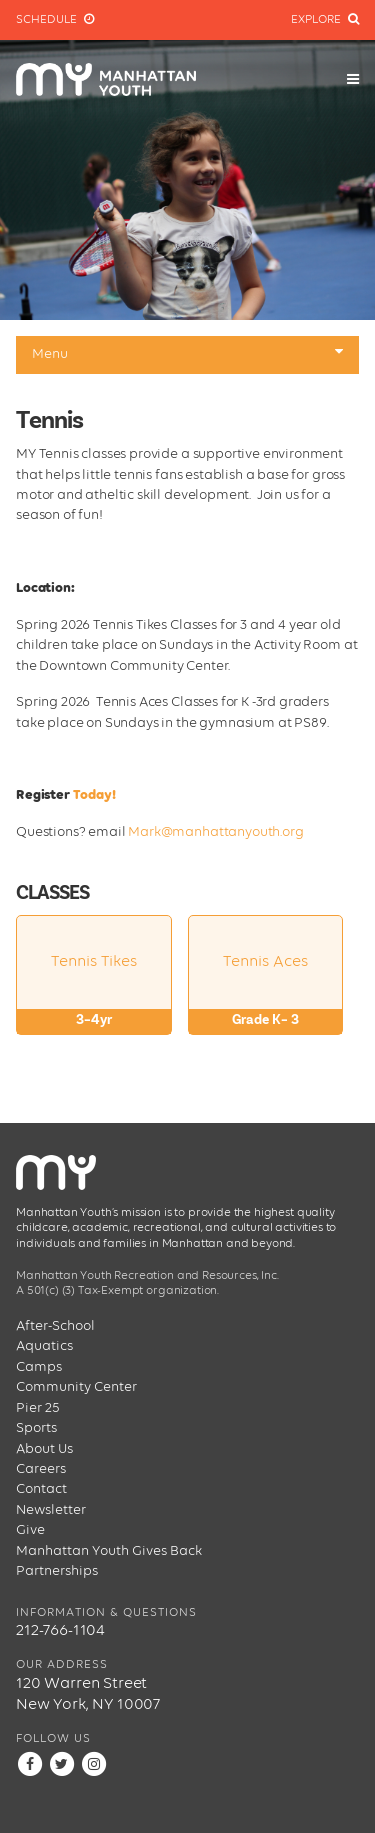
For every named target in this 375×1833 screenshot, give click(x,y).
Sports (36, 1428)
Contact (41, 1489)
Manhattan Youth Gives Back (109, 1551)
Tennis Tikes (94, 994)
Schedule (55, 19)
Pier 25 (38, 1408)
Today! (94, 795)
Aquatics (44, 1346)
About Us (44, 1449)
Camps (39, 1367)
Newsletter (51, 1510)
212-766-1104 (60, 1631)
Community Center (76, 1387)
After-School (55, 1326)
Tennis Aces (266, 994)
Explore (325, 19)
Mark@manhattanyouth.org (217, 832)
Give (30, 1530)
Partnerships (57, 1571)
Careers (41, 1469)
